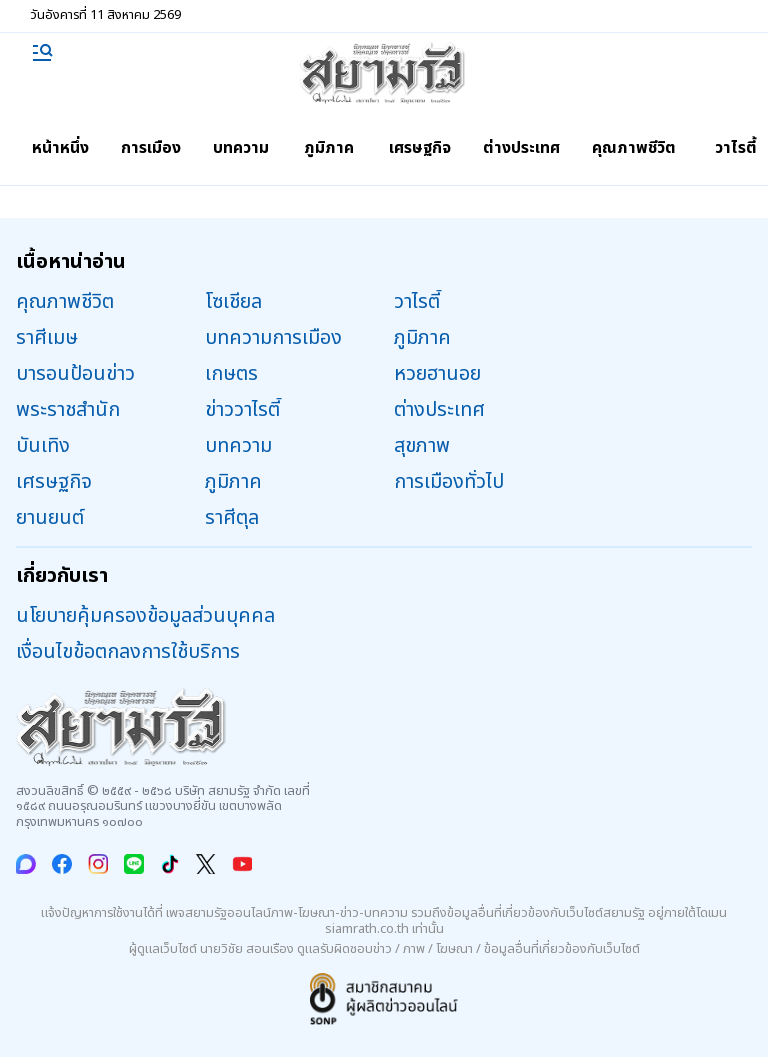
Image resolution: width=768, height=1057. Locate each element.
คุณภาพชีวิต (634, 148)
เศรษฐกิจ (420, 148)
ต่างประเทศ (521, 148)
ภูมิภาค (329, 148)
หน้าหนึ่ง (60, 148)
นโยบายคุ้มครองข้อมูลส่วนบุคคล (145, 616)
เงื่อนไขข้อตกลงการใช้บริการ (128, 652)
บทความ (241, 148)
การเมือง (151, 148)
